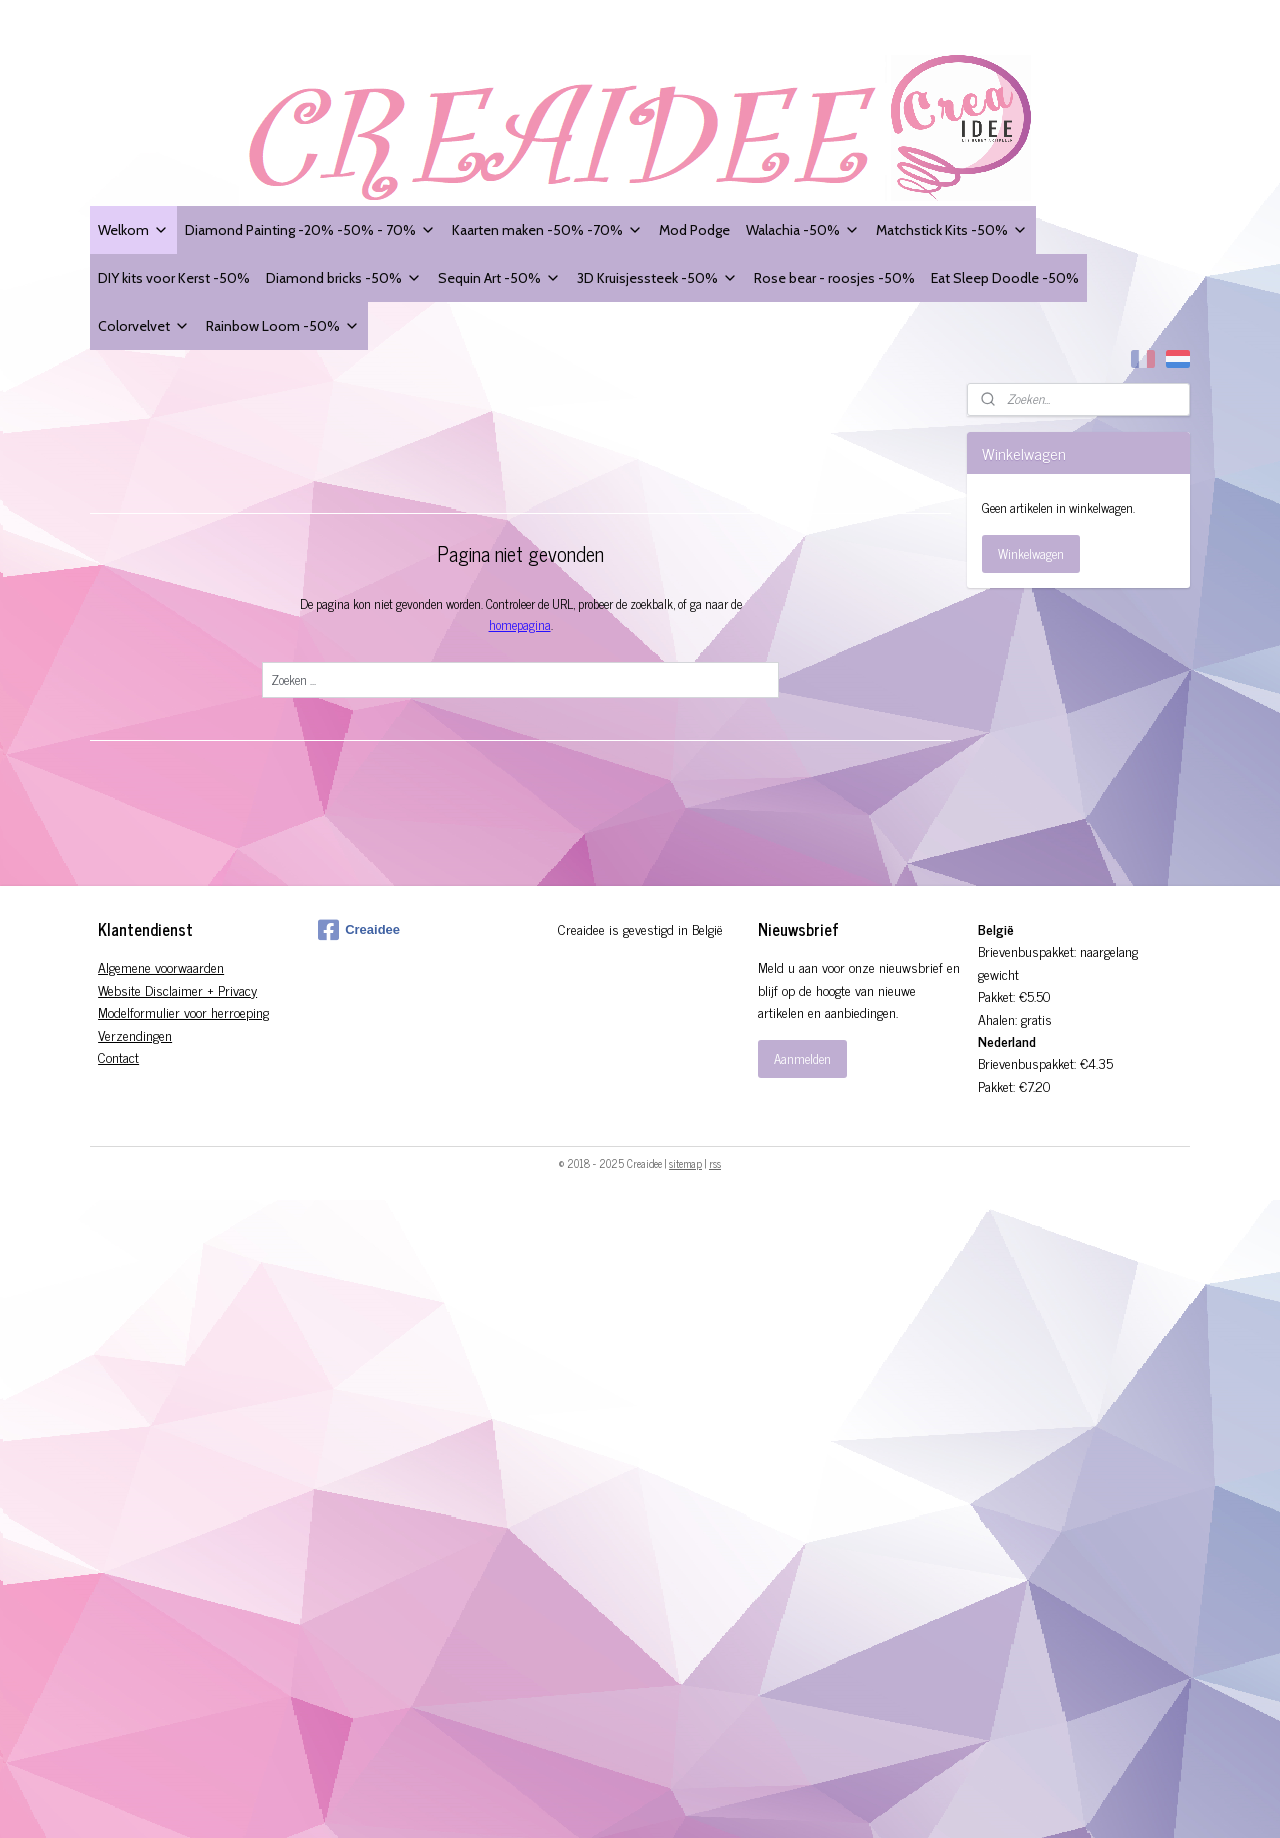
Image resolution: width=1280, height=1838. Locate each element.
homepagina (519, 624)
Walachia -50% (803, 229)
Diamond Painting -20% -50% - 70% (310, 229)
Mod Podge (694, 229)
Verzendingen (135, 1034)
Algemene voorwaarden (161, 966)
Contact (118, 1056)
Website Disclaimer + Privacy (177, 989)
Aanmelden (802, 1058)
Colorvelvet (144, 325)
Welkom (133, 229)
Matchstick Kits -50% (952, 229)
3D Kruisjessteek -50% (657, 277)
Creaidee (359, 930)
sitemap (685, 1163)
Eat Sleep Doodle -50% (1005, 277)
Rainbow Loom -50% (283, 325)
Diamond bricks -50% (344, 277)
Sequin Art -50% (499, 277)
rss (715, 1163)
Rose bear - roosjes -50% (834, 277)
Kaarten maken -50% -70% (547, 229)
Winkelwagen (1031, 553)
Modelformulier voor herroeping (183, 1011)
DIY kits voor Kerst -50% (174, 277)
